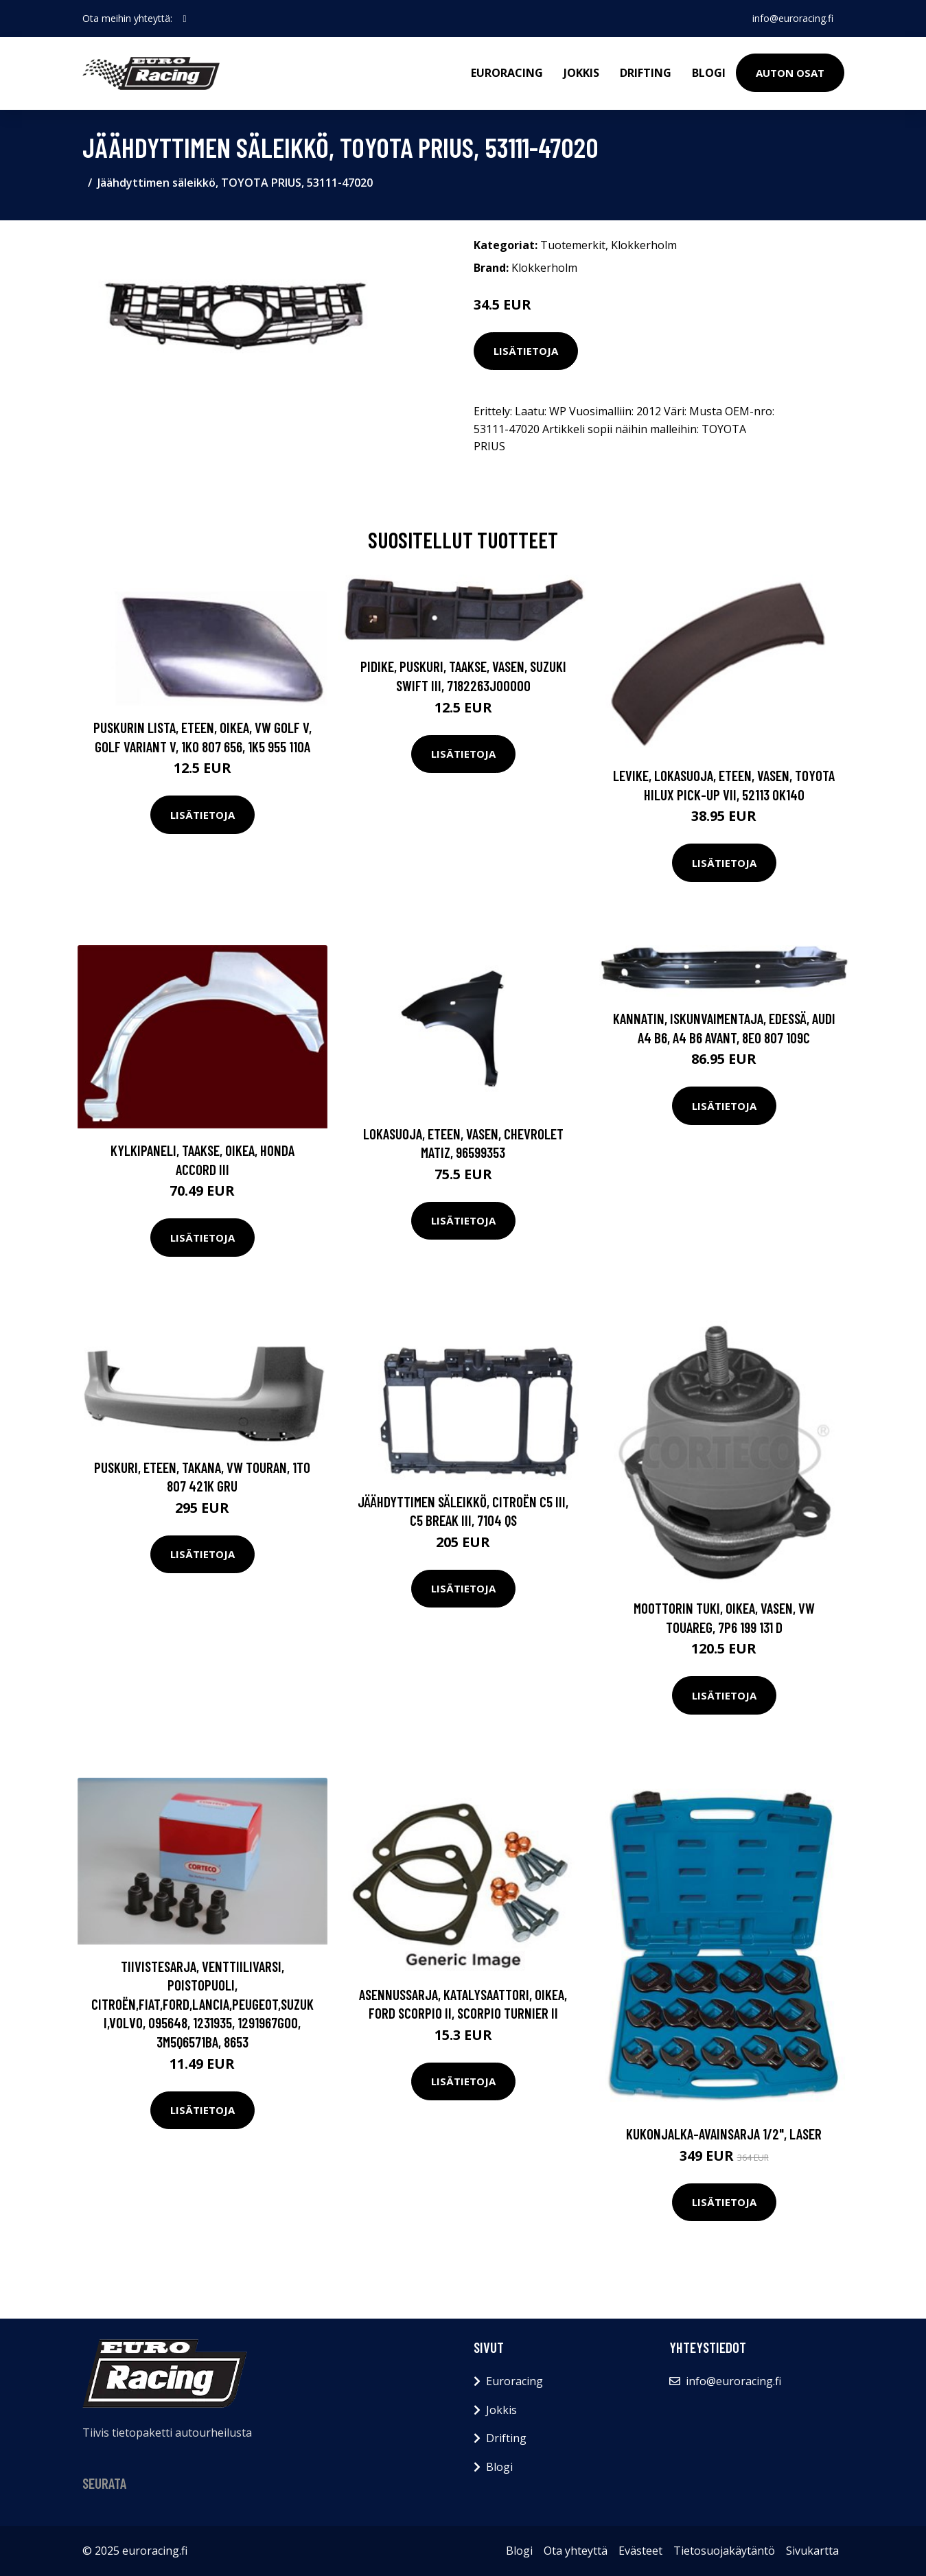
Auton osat (790, 73)
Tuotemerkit (572, 245)
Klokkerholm (644, 245)
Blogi (709, 72)
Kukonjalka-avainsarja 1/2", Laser (724, 2133)
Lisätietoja (526, 351)
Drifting (645, 72)
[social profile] (185, 18)
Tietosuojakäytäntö (724, 2550)
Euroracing (507, 72)
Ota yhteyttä (575, 2550)
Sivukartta (812, 2550)
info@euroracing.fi (792, 18)
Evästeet (640, 2550)
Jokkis (581, 72)
